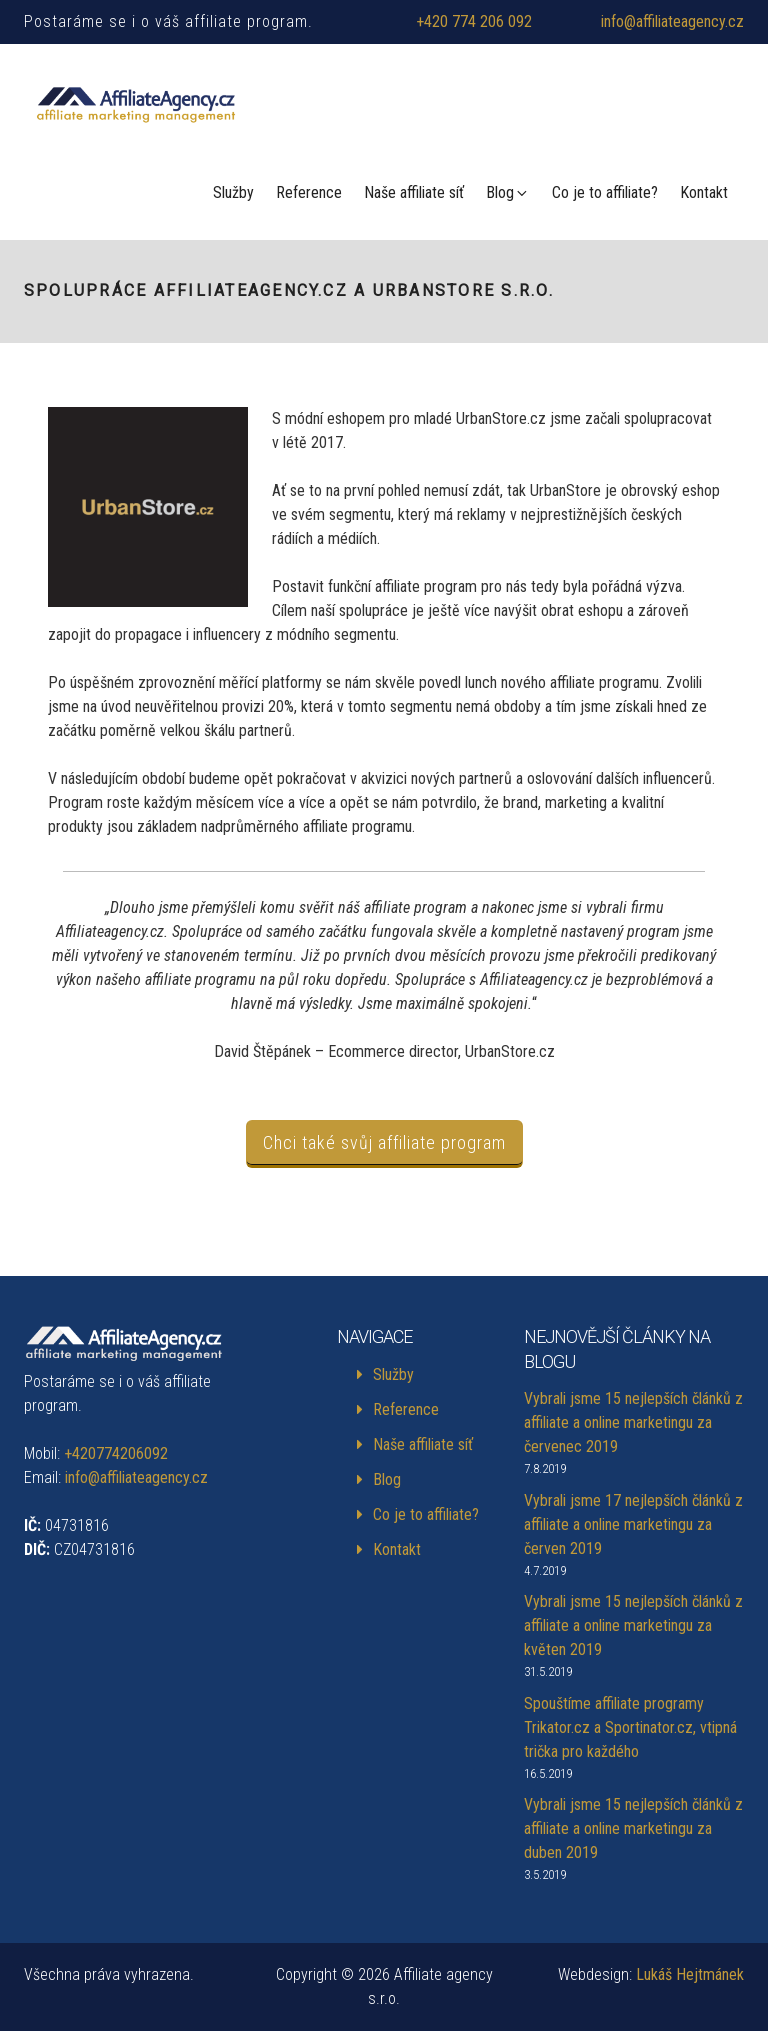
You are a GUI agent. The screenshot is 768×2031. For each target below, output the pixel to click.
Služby (233, 192)
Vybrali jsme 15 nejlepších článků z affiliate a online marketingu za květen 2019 (633, 1625)
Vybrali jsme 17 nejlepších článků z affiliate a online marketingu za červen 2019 (633, 1524)
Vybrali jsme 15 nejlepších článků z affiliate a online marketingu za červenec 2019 (633, 1422)
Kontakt (704, 192)
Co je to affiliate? (605, 192)
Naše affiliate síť (414, 192)
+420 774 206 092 (474, 21)
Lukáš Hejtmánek (690, 1974)
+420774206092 (116, 1453)
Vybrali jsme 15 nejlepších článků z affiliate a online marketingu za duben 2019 (633, 1828)
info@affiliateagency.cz (672, 21)
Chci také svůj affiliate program (384, 1142)
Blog (508, 192)
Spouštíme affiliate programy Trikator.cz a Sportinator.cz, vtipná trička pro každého (630, 1727)
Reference (309, 192)
